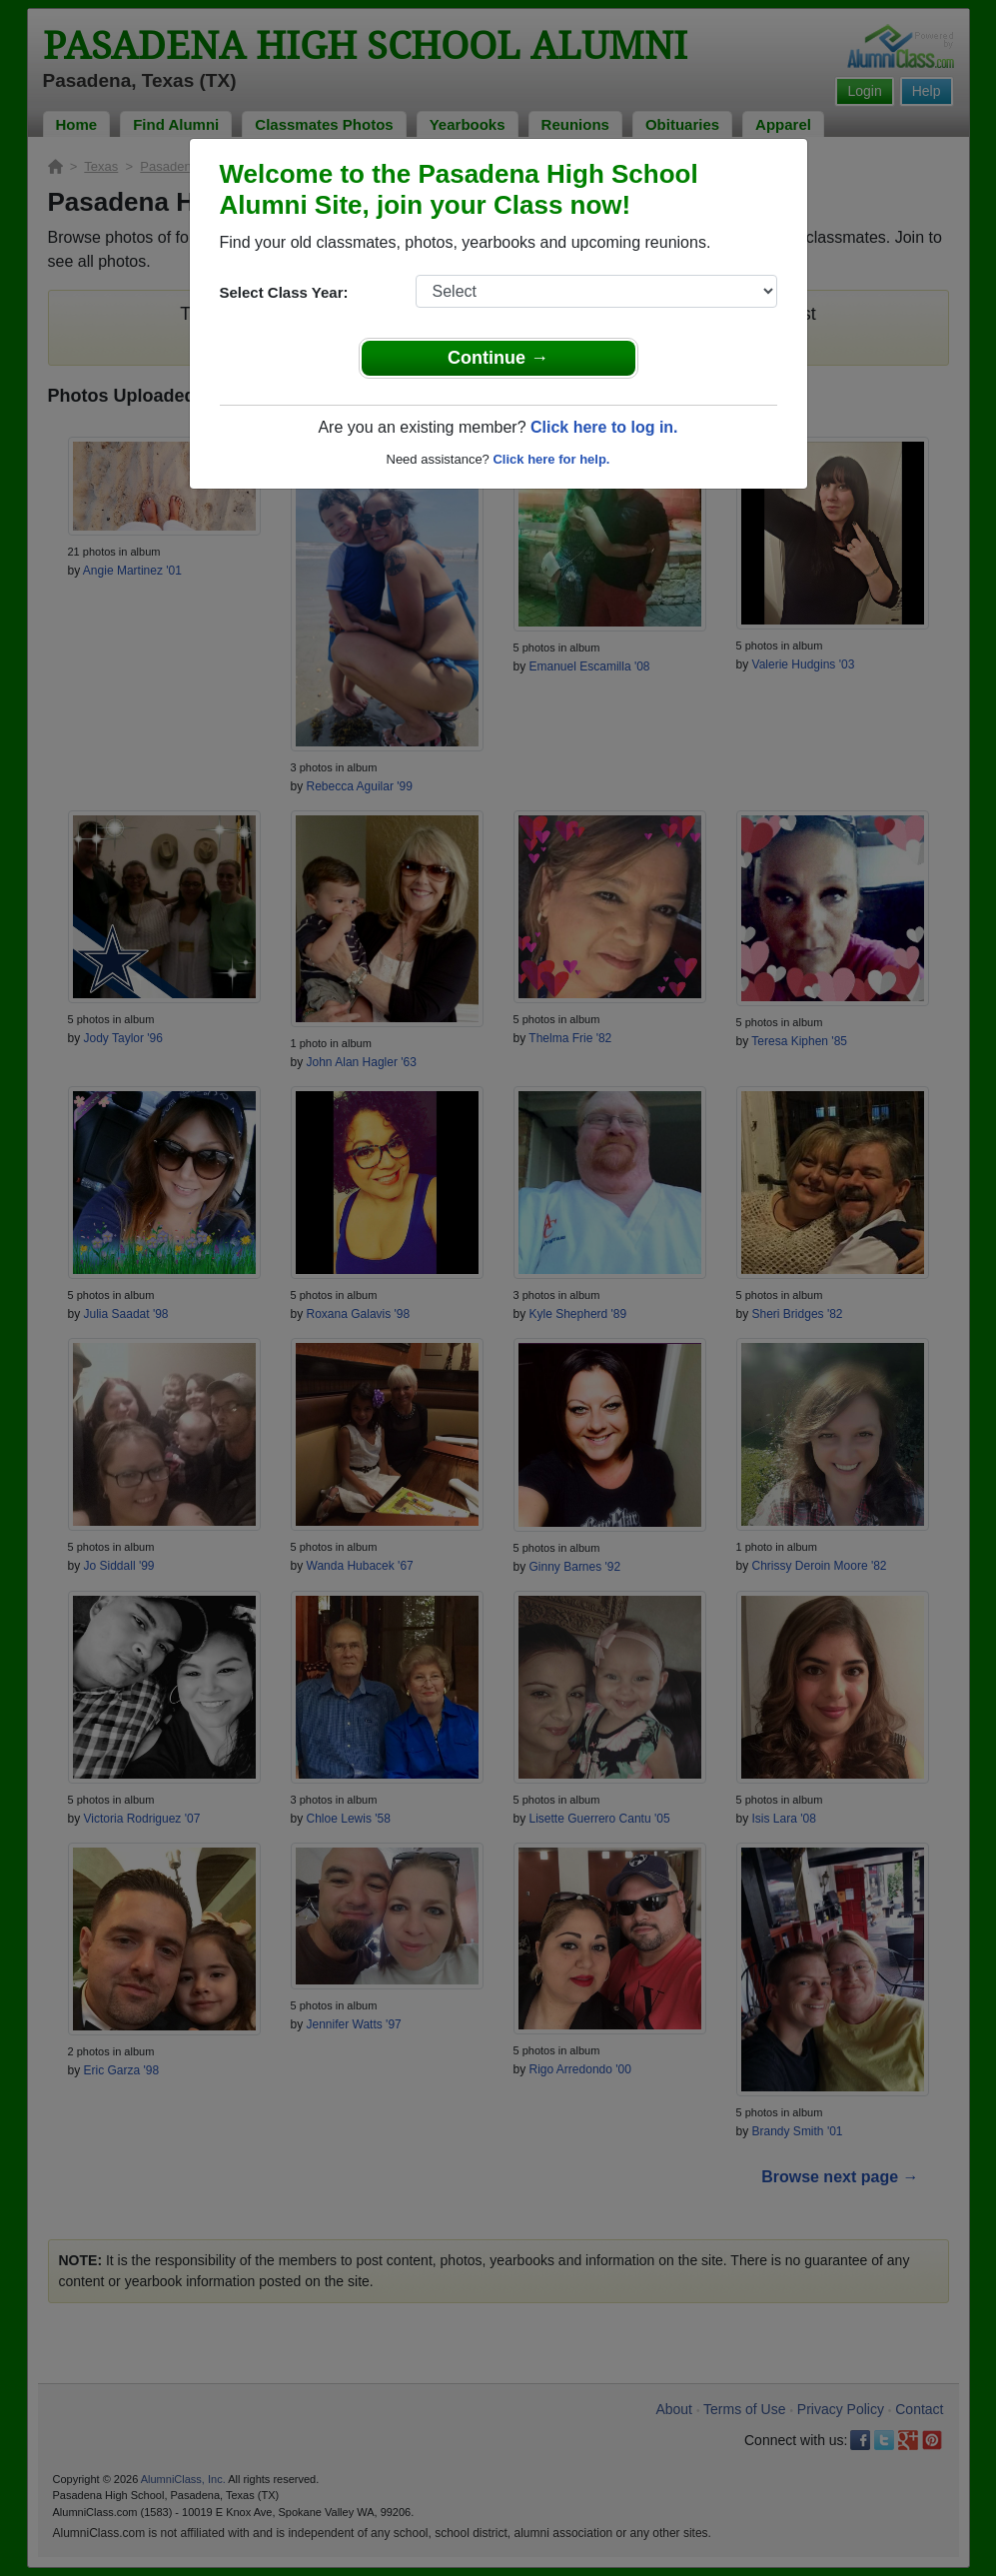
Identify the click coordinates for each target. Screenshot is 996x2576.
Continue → (498, 358)
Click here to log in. (604, 427)
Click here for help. (551, 459)
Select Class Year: (284, 292)
